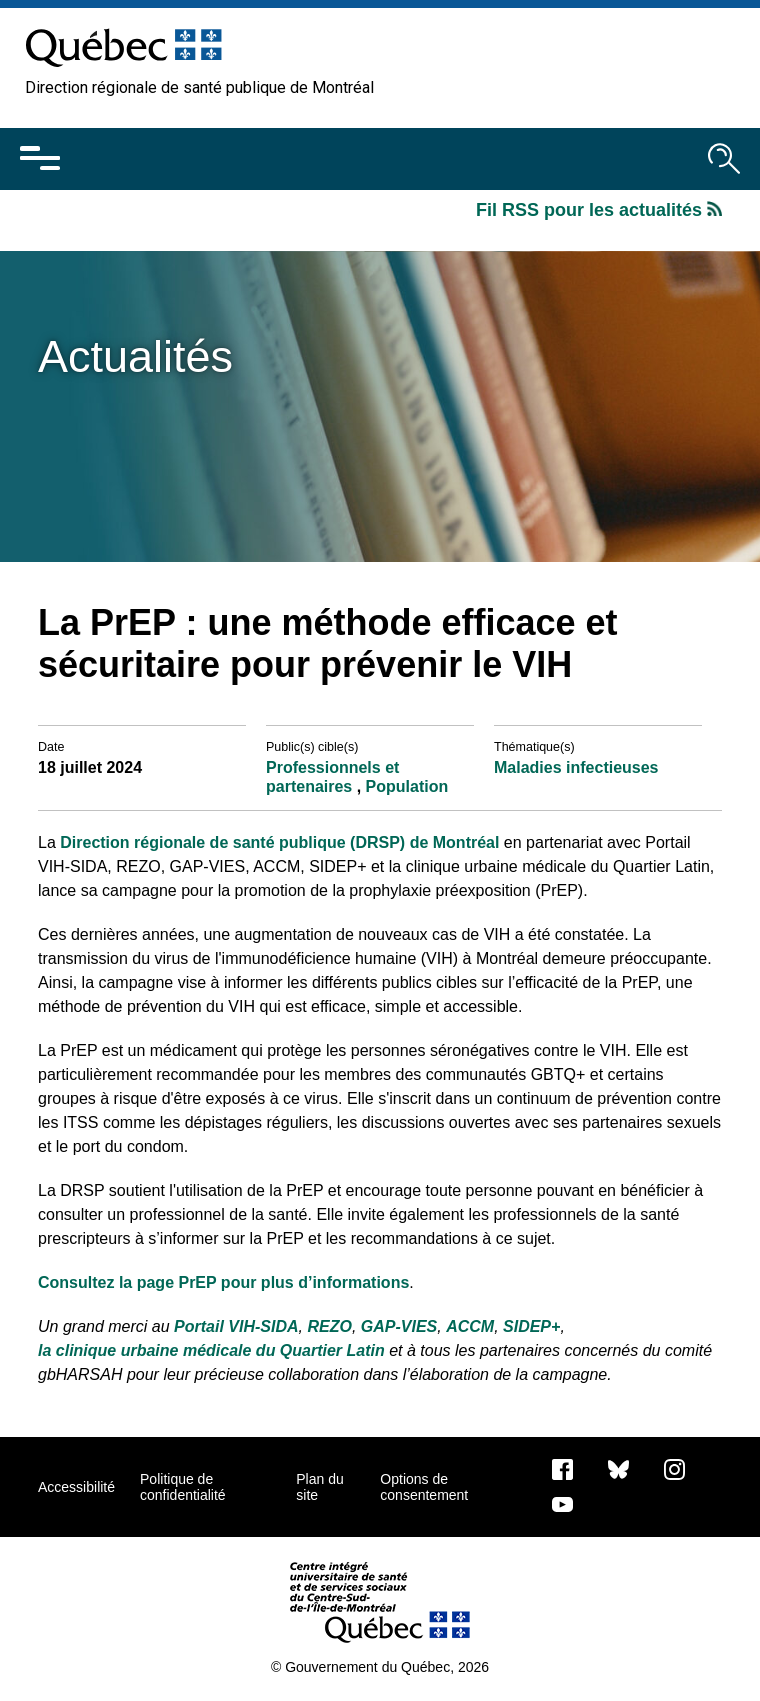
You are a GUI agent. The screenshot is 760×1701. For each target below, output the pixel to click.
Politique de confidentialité (183, 1487)
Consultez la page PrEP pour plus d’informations (223, 1282)
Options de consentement (424, 1487)
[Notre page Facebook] (562, 1468)
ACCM (470, 1326)
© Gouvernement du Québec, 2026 (380, 1667)
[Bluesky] (618, 1468)
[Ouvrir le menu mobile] (40, 159)
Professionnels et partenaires (332, 776)
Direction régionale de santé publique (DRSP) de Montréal (279, 842)
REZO (329, 1326)
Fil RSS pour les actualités (599, 210)
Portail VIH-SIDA (236, 1326)
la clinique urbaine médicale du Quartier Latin (211, 1350)
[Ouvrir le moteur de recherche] (724, 159)
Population (407, 786)
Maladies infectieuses (576, 767)
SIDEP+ (531, 1326)
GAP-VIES (399, 1326)
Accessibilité (76, 1487)
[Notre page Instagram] (674, 1468)
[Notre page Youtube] (562, 1503)
